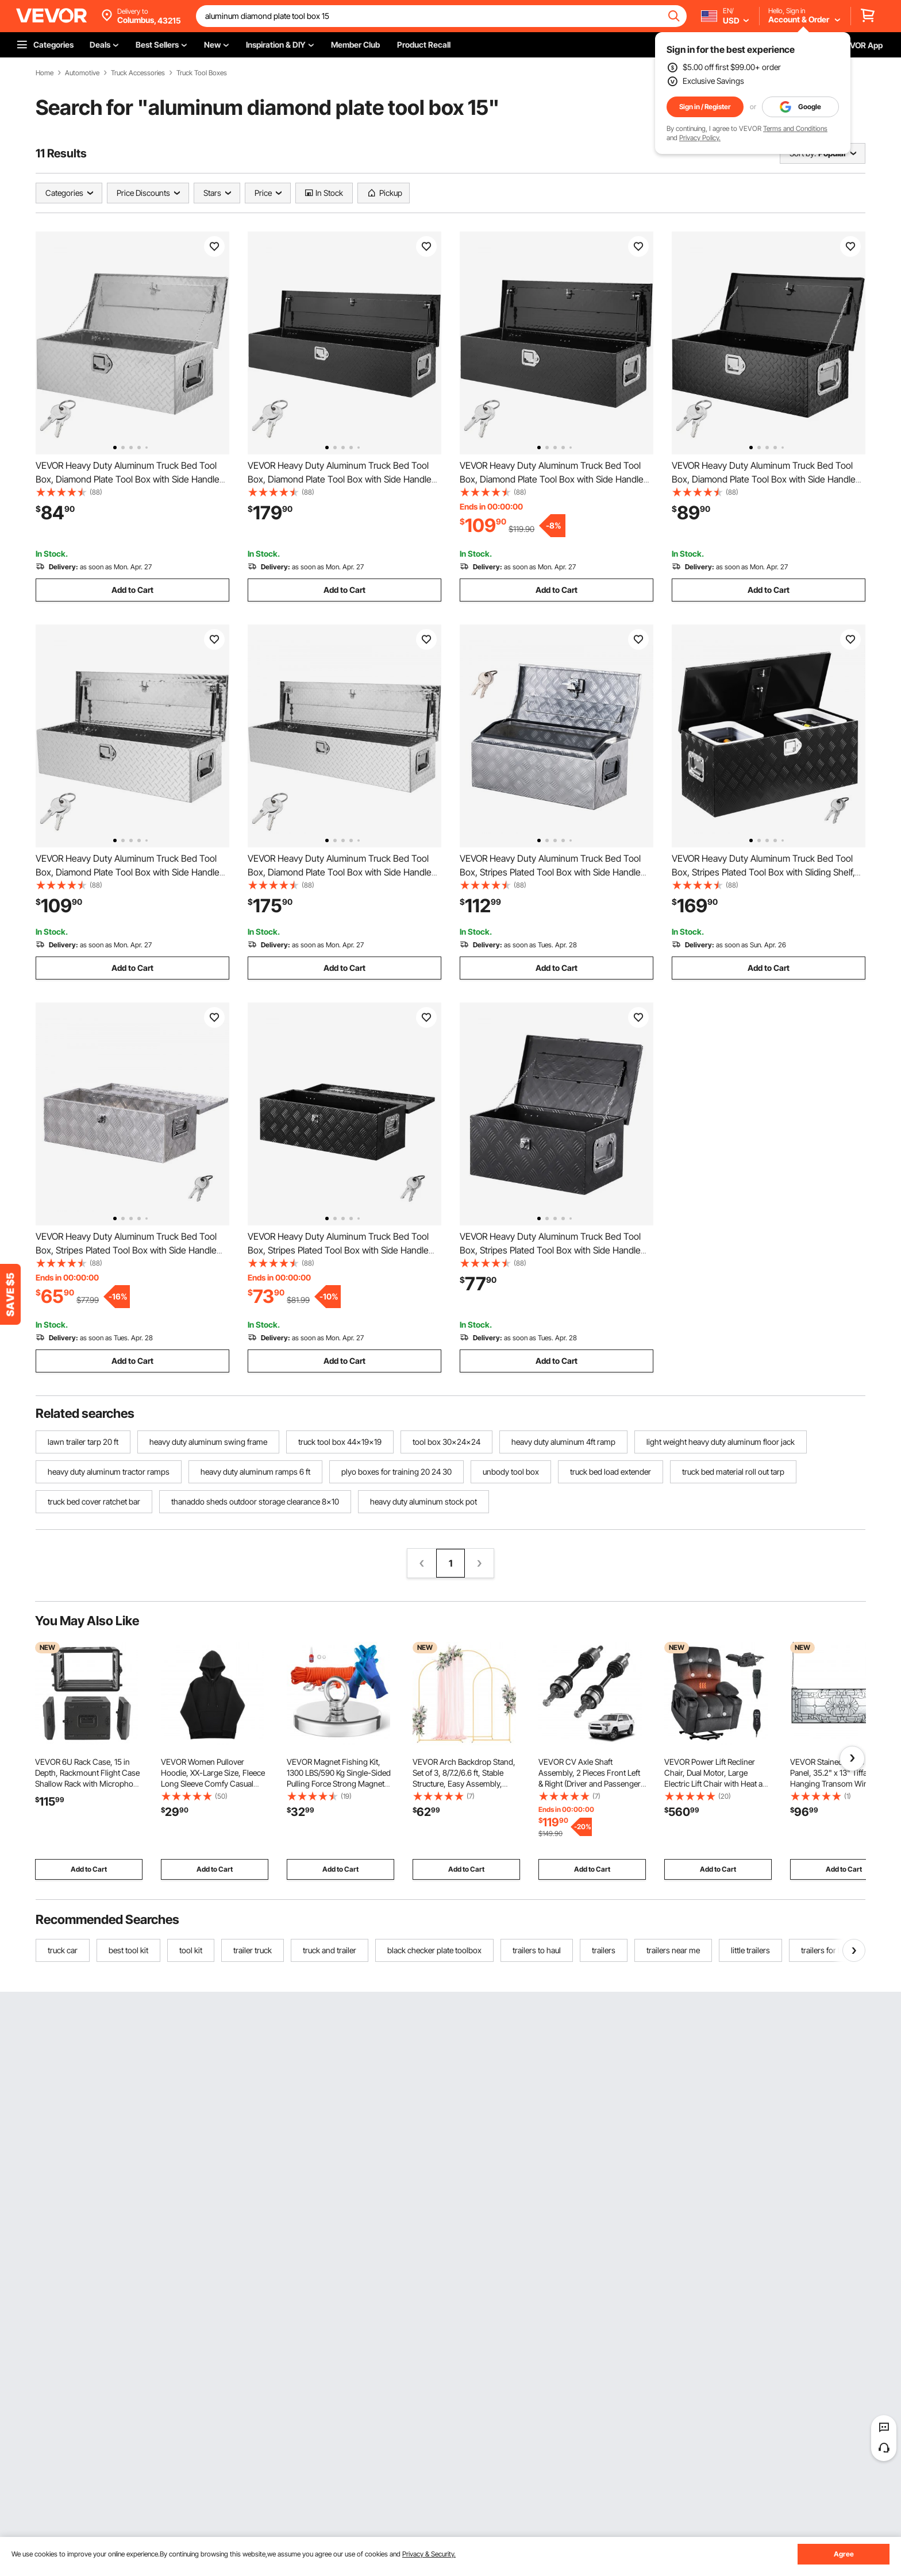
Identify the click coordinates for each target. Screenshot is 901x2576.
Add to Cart (132, 590)
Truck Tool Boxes (201, 73)
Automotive (82, 73)
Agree (844, 2554)
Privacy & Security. (429, 2554)
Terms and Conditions (795, 128)
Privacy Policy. (700, 137)
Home (44, 73)
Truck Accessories (138, 73)
